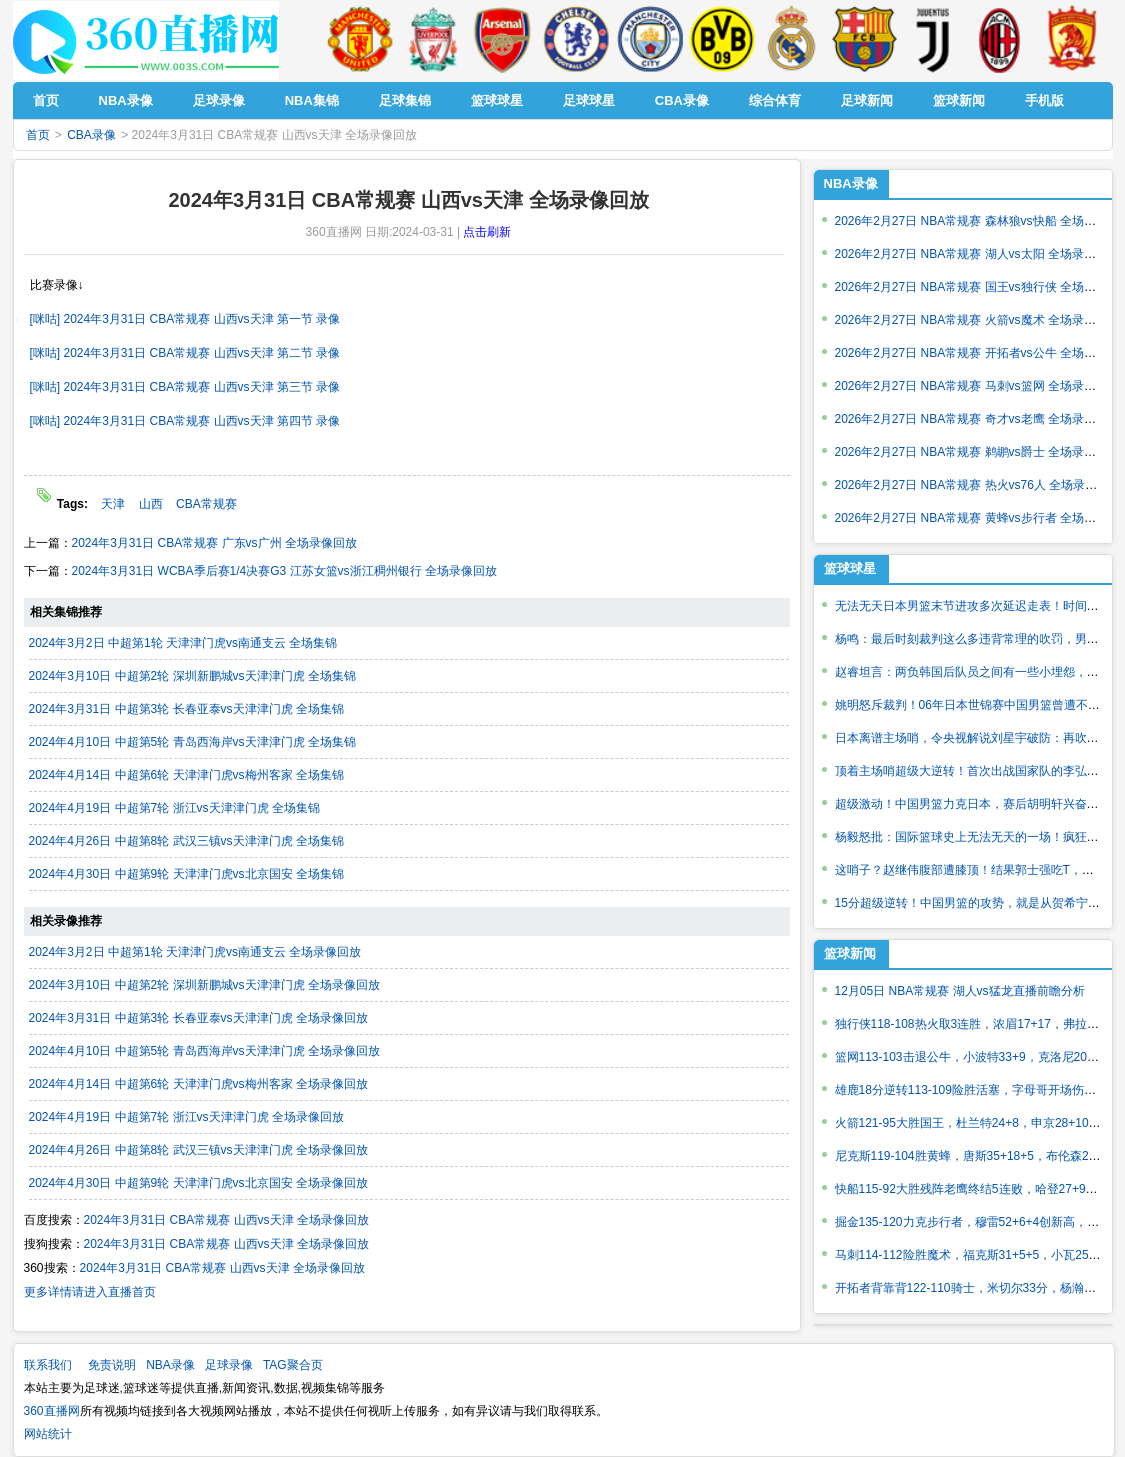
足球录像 (229, 1365)
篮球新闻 (850, 953)
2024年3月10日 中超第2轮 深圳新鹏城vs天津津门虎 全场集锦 (192, 676)
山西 (151, 504)
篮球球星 (850, 568)
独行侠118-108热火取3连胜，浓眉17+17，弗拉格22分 (980, 1024)
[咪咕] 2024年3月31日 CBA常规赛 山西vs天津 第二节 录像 (185, 353)
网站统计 (48, 1434)
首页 (38, 135)
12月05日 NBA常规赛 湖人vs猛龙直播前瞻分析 (960, 991)
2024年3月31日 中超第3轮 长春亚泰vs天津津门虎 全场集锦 (186, 709)
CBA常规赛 (206, 504)
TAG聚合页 (293, 1365)
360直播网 (52, 1411)
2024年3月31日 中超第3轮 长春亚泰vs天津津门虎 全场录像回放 (198, 1018)
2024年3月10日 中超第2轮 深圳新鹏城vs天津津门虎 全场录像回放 (204, 985)
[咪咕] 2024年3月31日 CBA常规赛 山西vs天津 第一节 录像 (185, 319)
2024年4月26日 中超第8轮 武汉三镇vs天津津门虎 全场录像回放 (198, 1150)
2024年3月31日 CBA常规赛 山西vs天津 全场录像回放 (226, 1220)
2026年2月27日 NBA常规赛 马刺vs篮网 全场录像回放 (977, 386)
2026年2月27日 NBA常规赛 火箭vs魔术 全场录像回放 (977, 320)
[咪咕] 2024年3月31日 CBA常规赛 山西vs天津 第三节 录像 (185, 387)
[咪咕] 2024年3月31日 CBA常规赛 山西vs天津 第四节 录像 (185, 421)
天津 (113, 504)
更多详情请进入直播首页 (90, 1292)
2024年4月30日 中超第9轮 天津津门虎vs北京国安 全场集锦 (186, 874)
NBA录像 (851, 183)
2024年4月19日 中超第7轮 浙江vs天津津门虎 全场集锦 (174, 808)
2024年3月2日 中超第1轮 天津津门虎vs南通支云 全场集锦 (183, 643)
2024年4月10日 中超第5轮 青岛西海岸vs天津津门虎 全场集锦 (192, 742)
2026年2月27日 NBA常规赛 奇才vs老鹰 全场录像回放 (977, 419)
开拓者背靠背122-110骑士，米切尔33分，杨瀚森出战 (977, 1288)
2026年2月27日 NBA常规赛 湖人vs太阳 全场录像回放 (977, 254)
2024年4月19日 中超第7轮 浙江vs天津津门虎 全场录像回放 (186, 1117)
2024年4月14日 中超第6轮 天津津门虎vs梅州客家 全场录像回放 (198, 1084)
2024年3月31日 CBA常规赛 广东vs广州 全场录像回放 (214, 543)
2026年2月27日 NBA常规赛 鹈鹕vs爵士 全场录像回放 (977, 452)
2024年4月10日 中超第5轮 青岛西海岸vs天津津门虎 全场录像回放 (204, 1051)
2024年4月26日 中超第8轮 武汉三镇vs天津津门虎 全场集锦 (186, 841)
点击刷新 (487, 232)
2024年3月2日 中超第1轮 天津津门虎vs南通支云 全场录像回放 (195, 952)
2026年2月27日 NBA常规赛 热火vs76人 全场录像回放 (978, 485)
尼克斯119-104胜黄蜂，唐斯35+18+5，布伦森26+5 (972, 1156)
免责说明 (112, 1365)
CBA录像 (91, 135)
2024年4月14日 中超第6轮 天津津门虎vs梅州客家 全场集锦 (186, 775)
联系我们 (48, 1365)
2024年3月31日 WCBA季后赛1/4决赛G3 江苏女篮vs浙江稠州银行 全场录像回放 (284, 571)
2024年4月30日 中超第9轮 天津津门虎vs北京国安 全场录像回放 (198, 1183)
